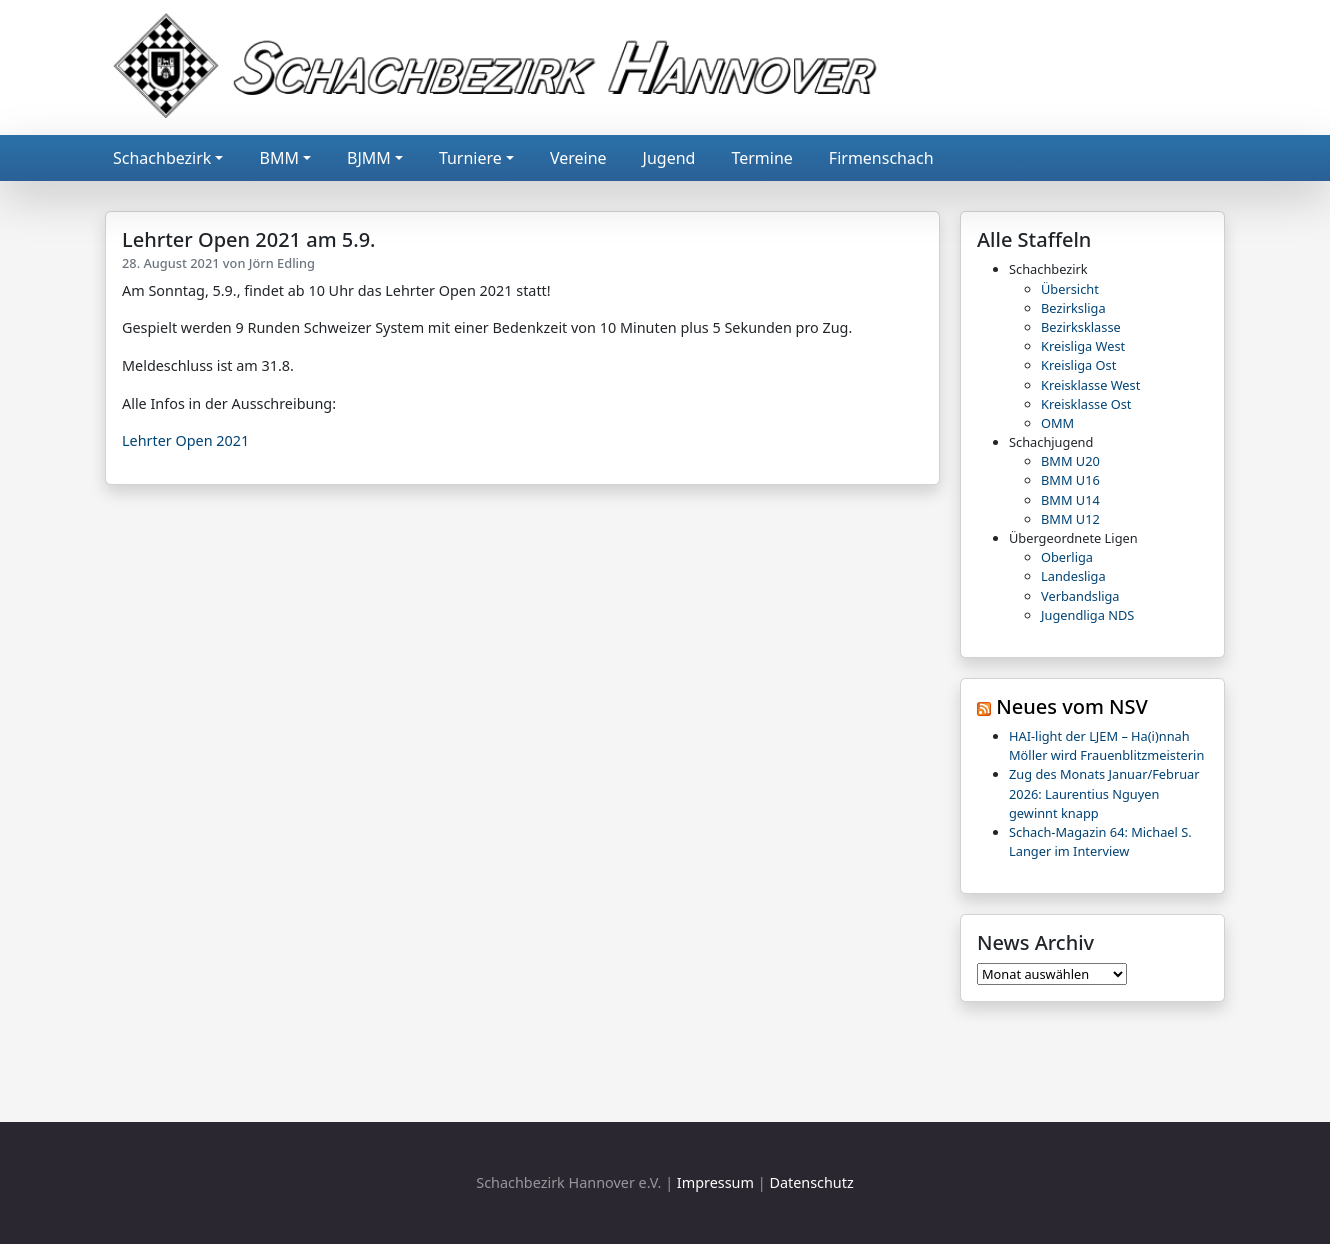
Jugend (669, 158)
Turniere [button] (470, 158)
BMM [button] (278, 158)
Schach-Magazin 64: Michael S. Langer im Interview (1100, 841)
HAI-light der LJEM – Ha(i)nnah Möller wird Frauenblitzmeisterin (1106, 745)
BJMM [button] (369, 158)
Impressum (715, 1182)
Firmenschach (881, 158)
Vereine (578, 158)
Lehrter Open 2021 (185, 440)
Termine (761, 158)
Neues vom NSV (1072, 706)
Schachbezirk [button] (162, 158)
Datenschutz (811, 1182)
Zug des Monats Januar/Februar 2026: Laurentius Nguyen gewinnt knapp (1104, 793)
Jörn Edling (282, 263)
